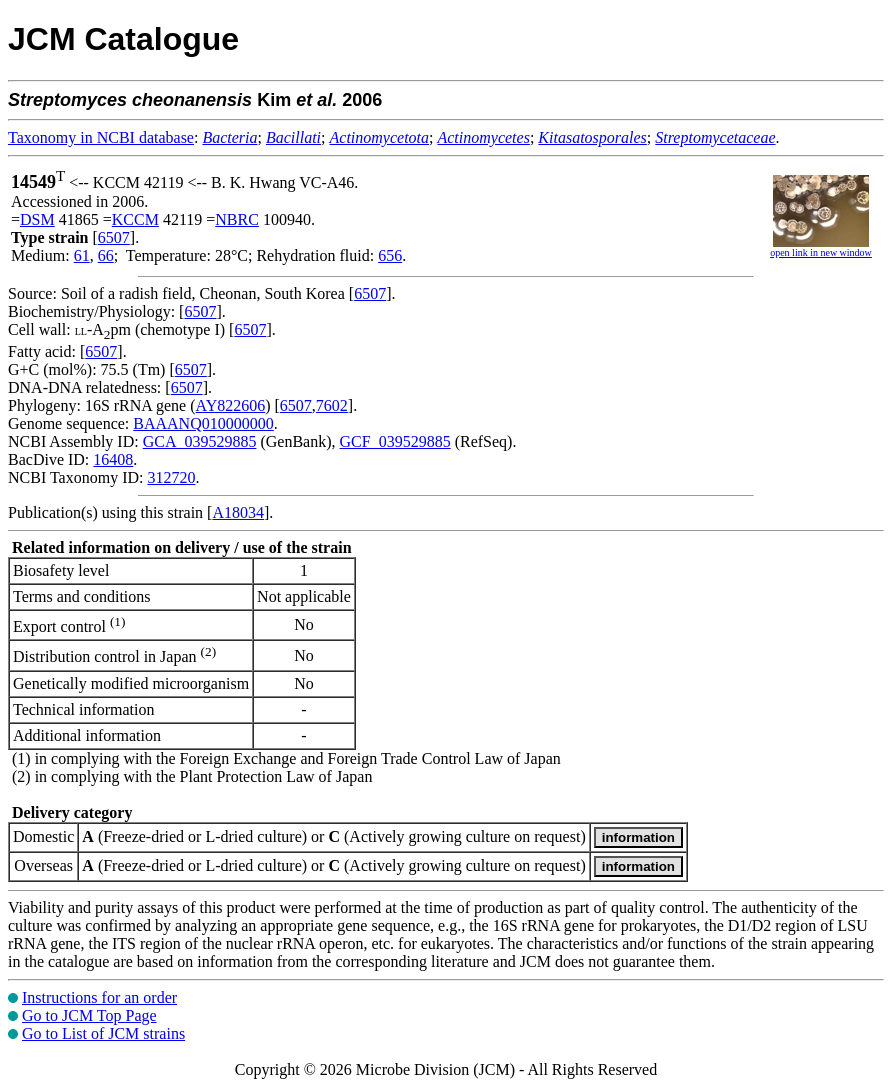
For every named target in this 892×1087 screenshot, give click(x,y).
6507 (114, 237)
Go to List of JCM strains (103, 1033)
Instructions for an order (99, 997)
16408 (113, 459)
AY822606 (231, 405)
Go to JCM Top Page (89, 1015)
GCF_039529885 (395, 441)
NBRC (237, 219)
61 (82, 255)
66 (106, 255)
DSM (37, 219)
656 (390, 255)
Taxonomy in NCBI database (101, 137)
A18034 (238, 512)
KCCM (135, 219)
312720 (171, 477)
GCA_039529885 (200, 441)
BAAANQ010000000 (203, 423)
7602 (332, 405)
